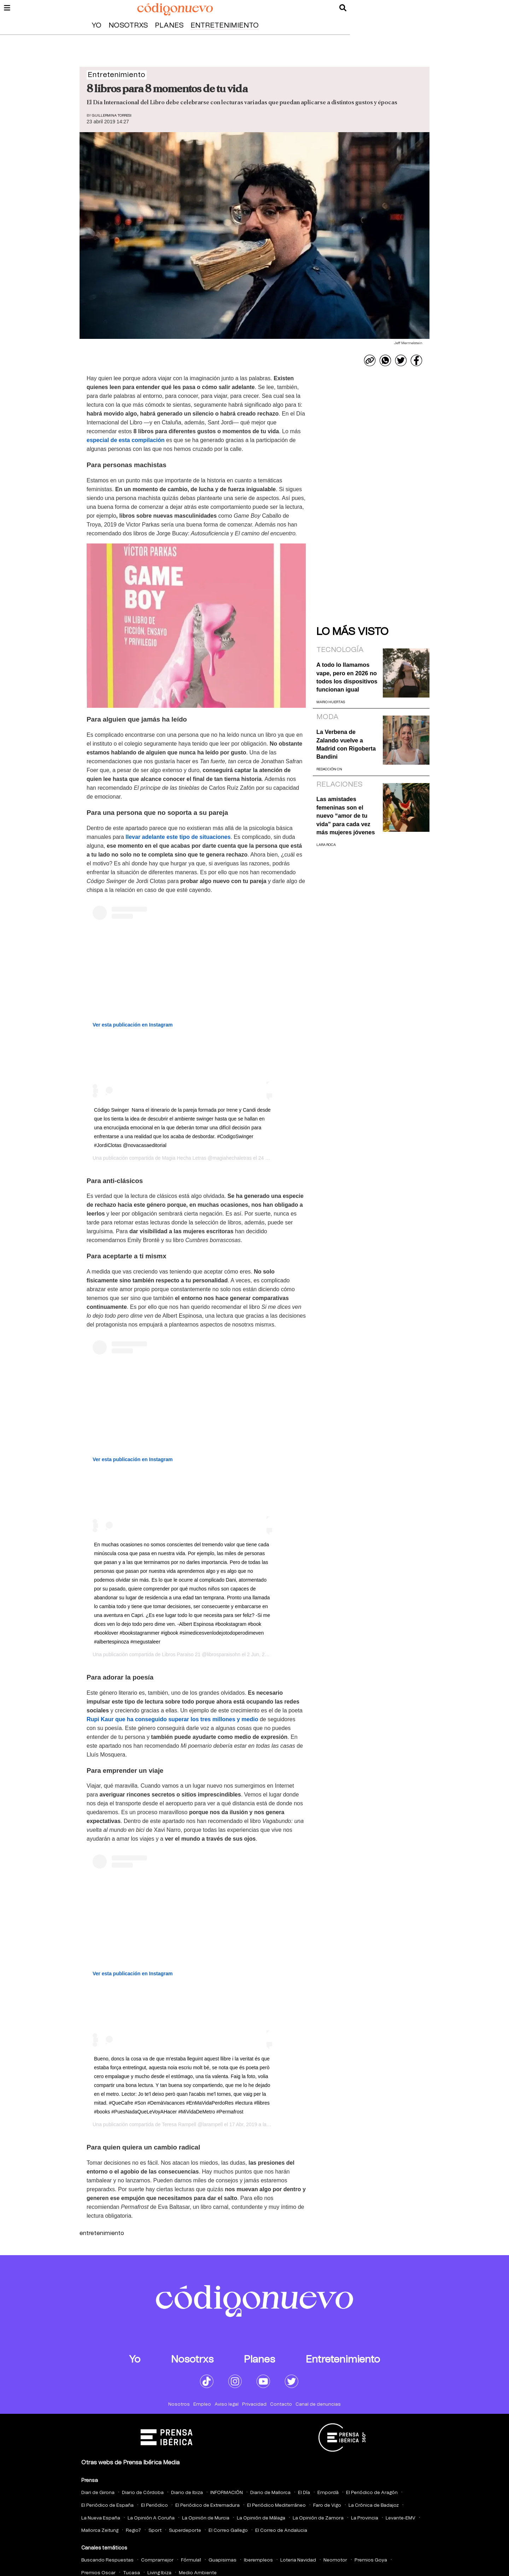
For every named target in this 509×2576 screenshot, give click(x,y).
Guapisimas (222, 2560)
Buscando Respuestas (107, 2560)
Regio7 (133, 2530)
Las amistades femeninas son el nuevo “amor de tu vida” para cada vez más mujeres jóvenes (345, 815)
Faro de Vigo (327, 2505)
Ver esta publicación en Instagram (132, 1025)
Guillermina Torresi (111, 115)
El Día (304, 2492)
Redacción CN (329, 769)
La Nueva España (100, 2518)
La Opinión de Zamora (318, 2518)
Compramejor (157, 2560)
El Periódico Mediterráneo (276, 2505)
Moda (327, 717)
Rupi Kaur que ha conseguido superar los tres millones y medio (172, 1719)
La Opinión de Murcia (205, 2518)
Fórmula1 (191, 2560)
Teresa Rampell (179, 2124)
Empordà (328, 2492)
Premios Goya (371, 2560)
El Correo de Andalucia (281, 2530)
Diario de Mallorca (270, 2492)
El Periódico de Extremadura (207, 2505)
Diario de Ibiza (187, 2492)
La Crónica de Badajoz (374, 2505)
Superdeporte (185, 2530)
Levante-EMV (400, 2518)
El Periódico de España (107, 2505)
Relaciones (339, 784)
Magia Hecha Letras (184, 1158)
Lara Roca (326, 845)
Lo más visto (352, 632)
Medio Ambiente (198, 2573)
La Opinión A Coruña (151, 2518)
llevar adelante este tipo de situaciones (177, 837)
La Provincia (364, 2518)
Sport (155, 2530)
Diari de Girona (98, 2492)
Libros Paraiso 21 (181, 1654)
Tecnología (340, 649)
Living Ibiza (159, 2573)
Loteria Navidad (298, 2560)
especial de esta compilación (126, 440)
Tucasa (131, 2573)
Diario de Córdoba (143, 2492)
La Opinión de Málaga (261, 2518)
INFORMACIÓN (226, 2492)
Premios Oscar (98, 2573)
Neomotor (335, 2560)
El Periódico (154, 2505)
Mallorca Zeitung (99, 2530)
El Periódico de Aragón (372, 2492)
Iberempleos (258, 2560)
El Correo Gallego (228, 2530)
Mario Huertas (330, 702)
